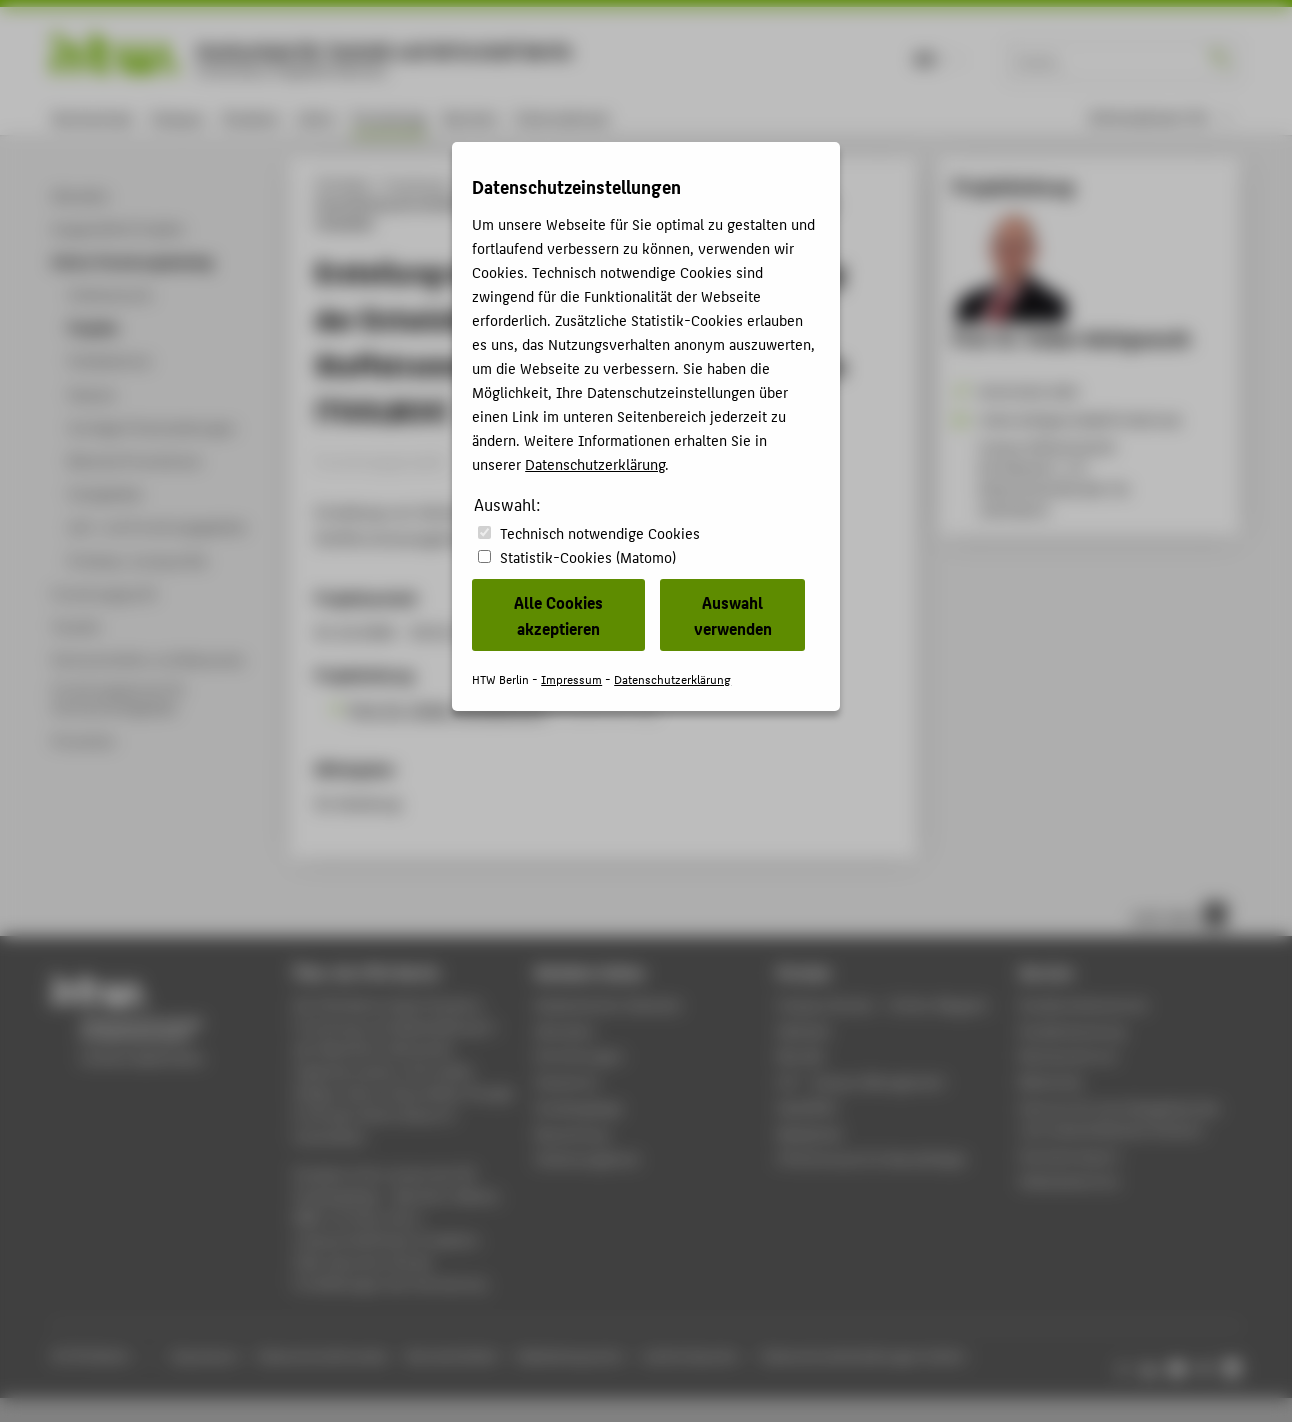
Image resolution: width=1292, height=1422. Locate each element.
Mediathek (810, 1133)
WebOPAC (807, 1107)
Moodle (801, 1055)
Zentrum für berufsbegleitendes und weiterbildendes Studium (1119, 1118)
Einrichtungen (579, 1055)
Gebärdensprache (569, 1355)
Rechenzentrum (1068, 1055)
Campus (177, 117)
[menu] (1161, 117)
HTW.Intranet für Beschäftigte (872, 1158)
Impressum (204, 1355)
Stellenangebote (587, 1158)
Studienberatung (1072, 1030)
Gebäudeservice (1069, 1180)
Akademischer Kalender (608, 1004)
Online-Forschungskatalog (530, 184)
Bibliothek (1051, 1081)
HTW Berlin (343, 184)
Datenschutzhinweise (322, 1355)
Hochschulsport (1069, 1155)
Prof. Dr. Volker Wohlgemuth (447, 708)
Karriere (470, 117)
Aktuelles (564, 1030)
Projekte (637, 184)
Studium (251, 117)
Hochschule (92, 117)
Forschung (389, 117)
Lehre (316, 117)
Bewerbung (571, 1133)
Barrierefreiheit (452, 1355)
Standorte (566, 1081)
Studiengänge (579, 1107)
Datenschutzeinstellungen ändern (864, 1355)
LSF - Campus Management (861, 1081)
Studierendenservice (1083, 1004)
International (561, 117)
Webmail (803, 1030)
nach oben (1179, 915)
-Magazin (883, 1004)
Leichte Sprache (690, 1355)
